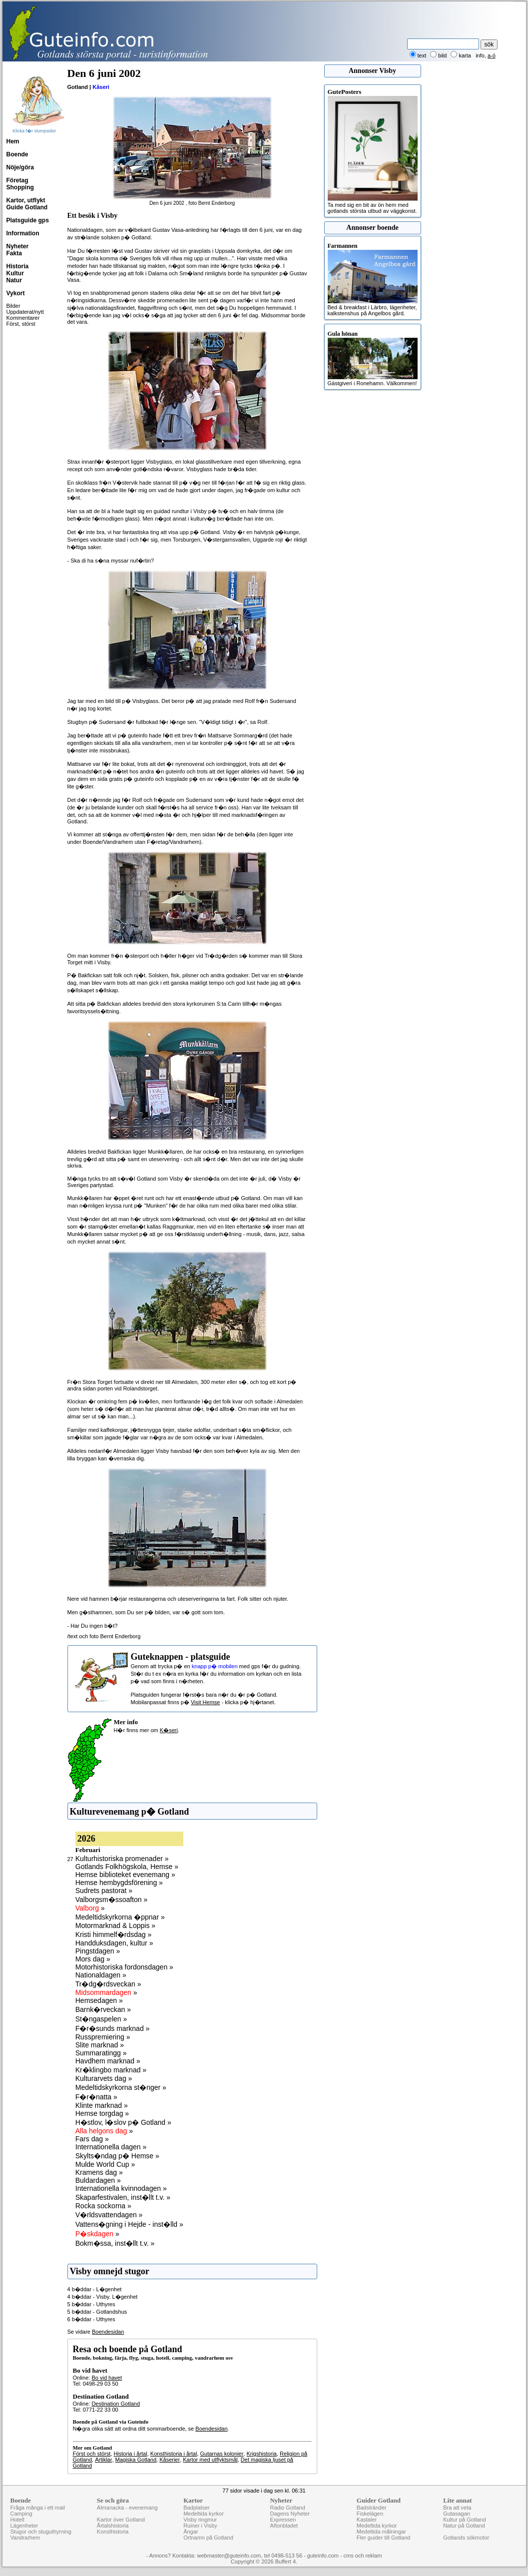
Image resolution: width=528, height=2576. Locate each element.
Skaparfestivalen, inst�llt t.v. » (122, 2197)
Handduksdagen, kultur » (114, 1943)
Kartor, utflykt (25, 200)
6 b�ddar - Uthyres (91, 2319)
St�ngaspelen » (101, 2019)
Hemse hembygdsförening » (119, 1883)
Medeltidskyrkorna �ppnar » (120, 1917)
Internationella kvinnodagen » (121, 2188)
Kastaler (367, 2520)
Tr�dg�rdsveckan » (108, 1984)
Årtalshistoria (113, 2526)
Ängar (190, 2532)
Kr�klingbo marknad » (110, 2070)
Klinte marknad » (101, 2105)
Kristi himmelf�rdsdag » (113, 1934)
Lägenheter (24, 2526)
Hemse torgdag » (102, 2113)
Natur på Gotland (464, 2526)
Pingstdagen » (97, 1951)
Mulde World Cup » (105, 2164)
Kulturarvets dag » (103, 2078)
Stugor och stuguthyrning (40, 2532)
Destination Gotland (115, 2404)
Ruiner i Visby (200, 2526)
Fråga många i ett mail (37, 2508)
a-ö (492, 55)
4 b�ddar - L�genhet (94, 2289)
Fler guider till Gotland (384, 2538)
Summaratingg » (101, 2053)
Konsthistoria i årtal (173, 2454)
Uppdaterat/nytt (25, 312)
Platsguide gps (27, 220)
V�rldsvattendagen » (109, 2215)
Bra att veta (457, 2508)
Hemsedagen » (99, 2000)
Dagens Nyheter (290, 2514)
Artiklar (103, 2460)
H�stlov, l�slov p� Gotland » (123, 2122)
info (480, 55)
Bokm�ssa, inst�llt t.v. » (114, 2243)
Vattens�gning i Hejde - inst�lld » (129, 2224)
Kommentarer (23, 318)
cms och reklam (363, 2556)
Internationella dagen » (110, 2147)
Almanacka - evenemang (127, 2508)
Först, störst (20, 324)
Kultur (15, 273)
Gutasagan (456, 2514)
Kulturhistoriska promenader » (122, 1859)
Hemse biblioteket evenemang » (125, 1875)
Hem (12, 141)
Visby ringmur (200, 2520)
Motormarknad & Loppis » (115, 1926)
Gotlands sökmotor (466, 2538)
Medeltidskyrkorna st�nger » (120, 2087)
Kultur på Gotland (464, 2520)
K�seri (169, 1730)
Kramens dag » (99, 2172)
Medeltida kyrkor (203, 2514)
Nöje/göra (20, 167)
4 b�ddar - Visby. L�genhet (102, 2297)
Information (22, 233)
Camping (21, 2514)
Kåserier (169, 2460)
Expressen (283, 2520)
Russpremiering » (102, 2037)
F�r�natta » (96, 2097)
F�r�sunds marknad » (112, 2028)
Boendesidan (108, 2332)
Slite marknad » (99, 2045)
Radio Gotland (287, 2508)
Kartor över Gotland (121, 2520)
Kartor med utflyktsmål (210, 2460)
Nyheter (17, 246)
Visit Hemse (205, 1702)
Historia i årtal (130, 2454)
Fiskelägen (370, 2514)
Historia (17, 266)
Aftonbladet (284, 2526)
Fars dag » (92, 2139)
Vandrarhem (25, 2538)
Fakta (14, 253)
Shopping (20, 187)
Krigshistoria (261, 2454)
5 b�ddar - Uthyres (91, 2304)
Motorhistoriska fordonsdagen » (124, 1967)
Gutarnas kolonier (221, 2454)
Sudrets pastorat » (103, 1891)
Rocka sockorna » (103, 2206)
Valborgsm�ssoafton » (111, 1900)
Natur (14, 280)
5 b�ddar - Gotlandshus (97, 2312)
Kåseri (100, 87)
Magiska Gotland (136, 2460)
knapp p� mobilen (215, 1666)
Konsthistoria (113, 2532)
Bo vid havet (106, 2378)
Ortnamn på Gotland (208, 2538)
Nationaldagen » (100, 1975)
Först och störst (92, 2454)
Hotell (17, 2520)
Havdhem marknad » (107, 2061)
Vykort (15, 293)
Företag (17, 180)
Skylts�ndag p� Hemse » (117, 2156)
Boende (17, 154)
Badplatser (196, 2508)
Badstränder (372, 2508)
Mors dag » (92, 1959)
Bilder (13, 306)
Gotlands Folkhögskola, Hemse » (126, 1867)
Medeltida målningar (381, 2532)
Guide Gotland (27, 207)
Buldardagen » (98, 2180)
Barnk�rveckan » (103, 2009)
